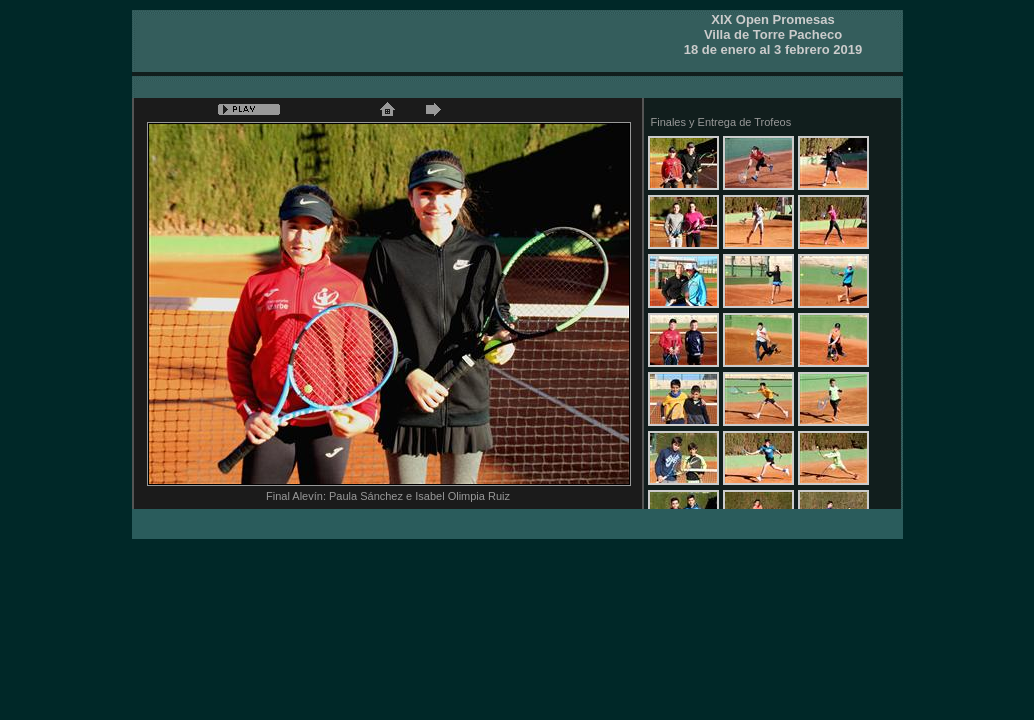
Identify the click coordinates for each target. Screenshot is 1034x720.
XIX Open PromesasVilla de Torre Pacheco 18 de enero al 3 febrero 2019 (773, 34)
